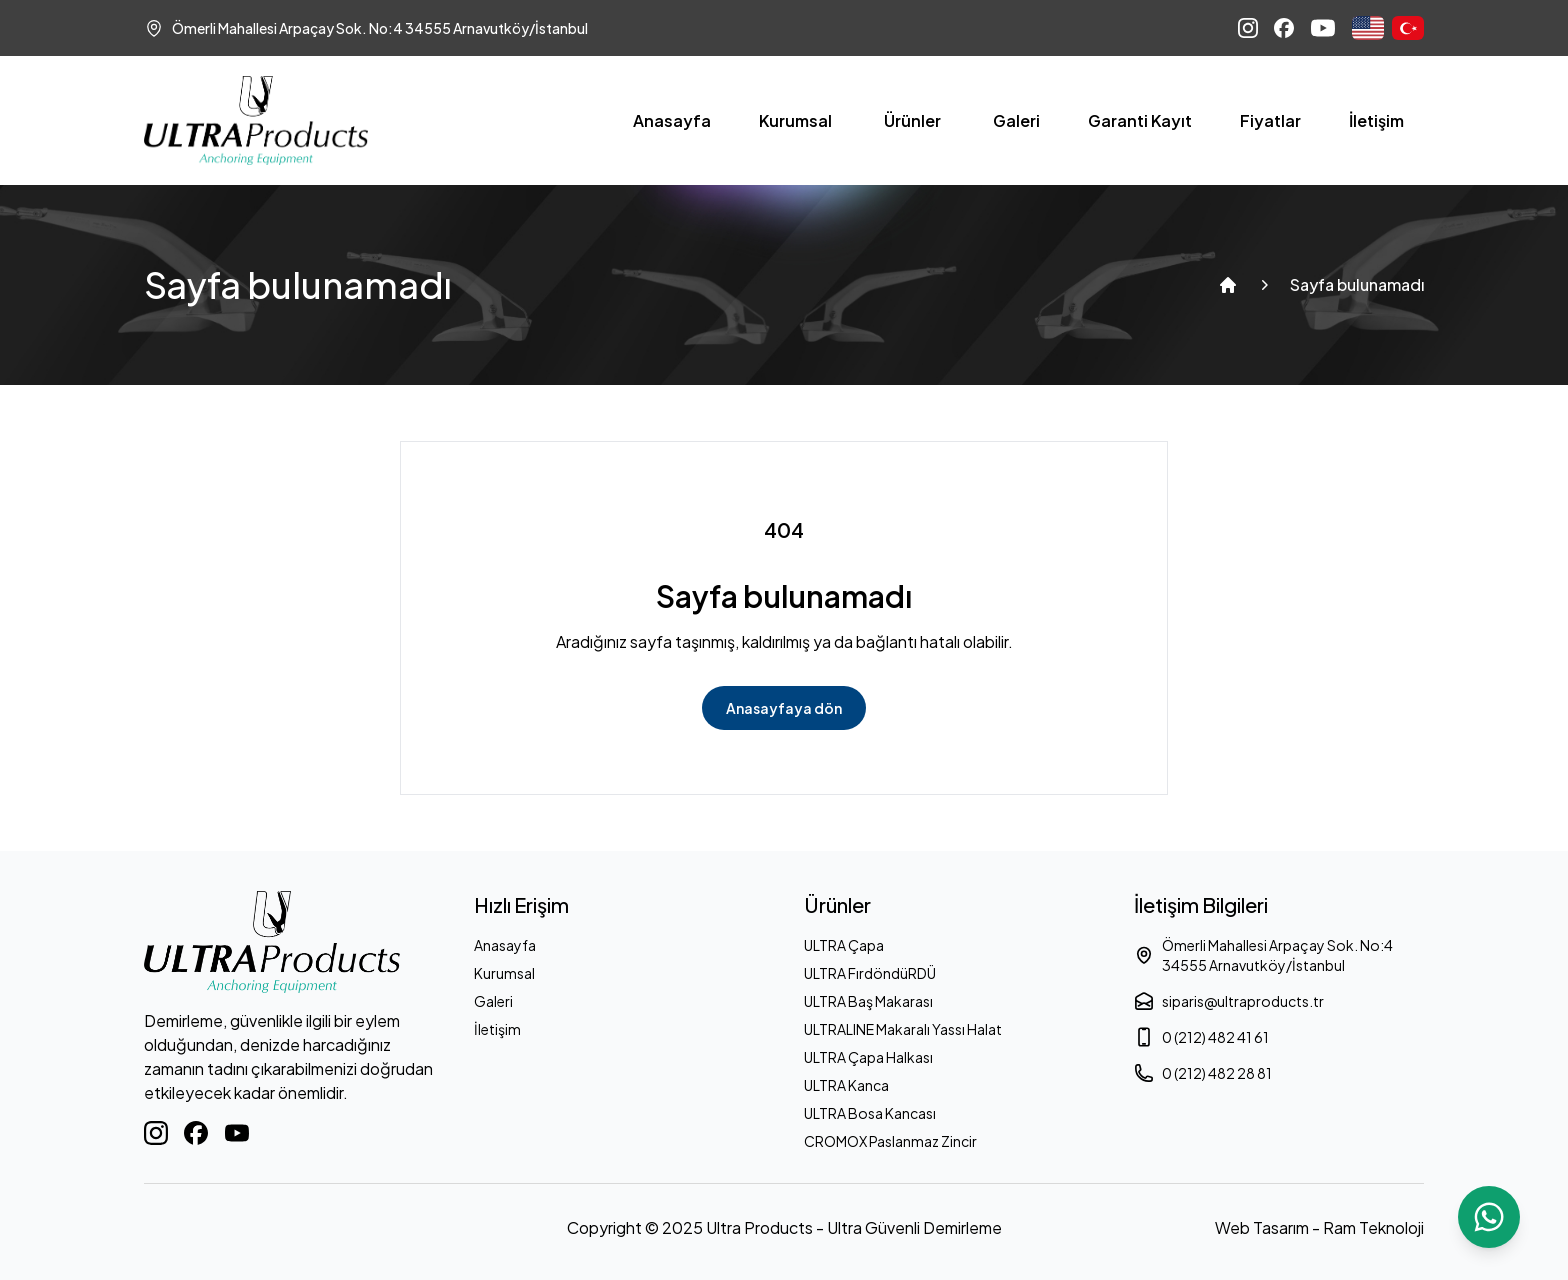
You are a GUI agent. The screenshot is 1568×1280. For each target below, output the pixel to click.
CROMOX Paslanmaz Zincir (890, 1141)
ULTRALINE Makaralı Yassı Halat (903, 1029)
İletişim (1376, 120)
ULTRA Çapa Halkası (868, 1057)
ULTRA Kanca (846, 1085)
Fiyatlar (1270, 120)
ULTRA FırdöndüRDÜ (870, 973)
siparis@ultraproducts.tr (1229, 1001)
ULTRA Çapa (844, 945)
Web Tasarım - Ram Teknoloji (1319, 1227)
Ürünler (912, 120)
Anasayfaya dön (784, 708)
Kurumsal (795, 120)
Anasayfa (672, 120)
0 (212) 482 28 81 (1203, 1073)
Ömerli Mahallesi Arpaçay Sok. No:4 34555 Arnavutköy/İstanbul (1263, 955)
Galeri (1016, 120)
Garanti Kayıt (1140, 120)
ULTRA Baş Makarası (868, 1001)
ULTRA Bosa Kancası (870, 1113)
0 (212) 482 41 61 (1201, 1037)
